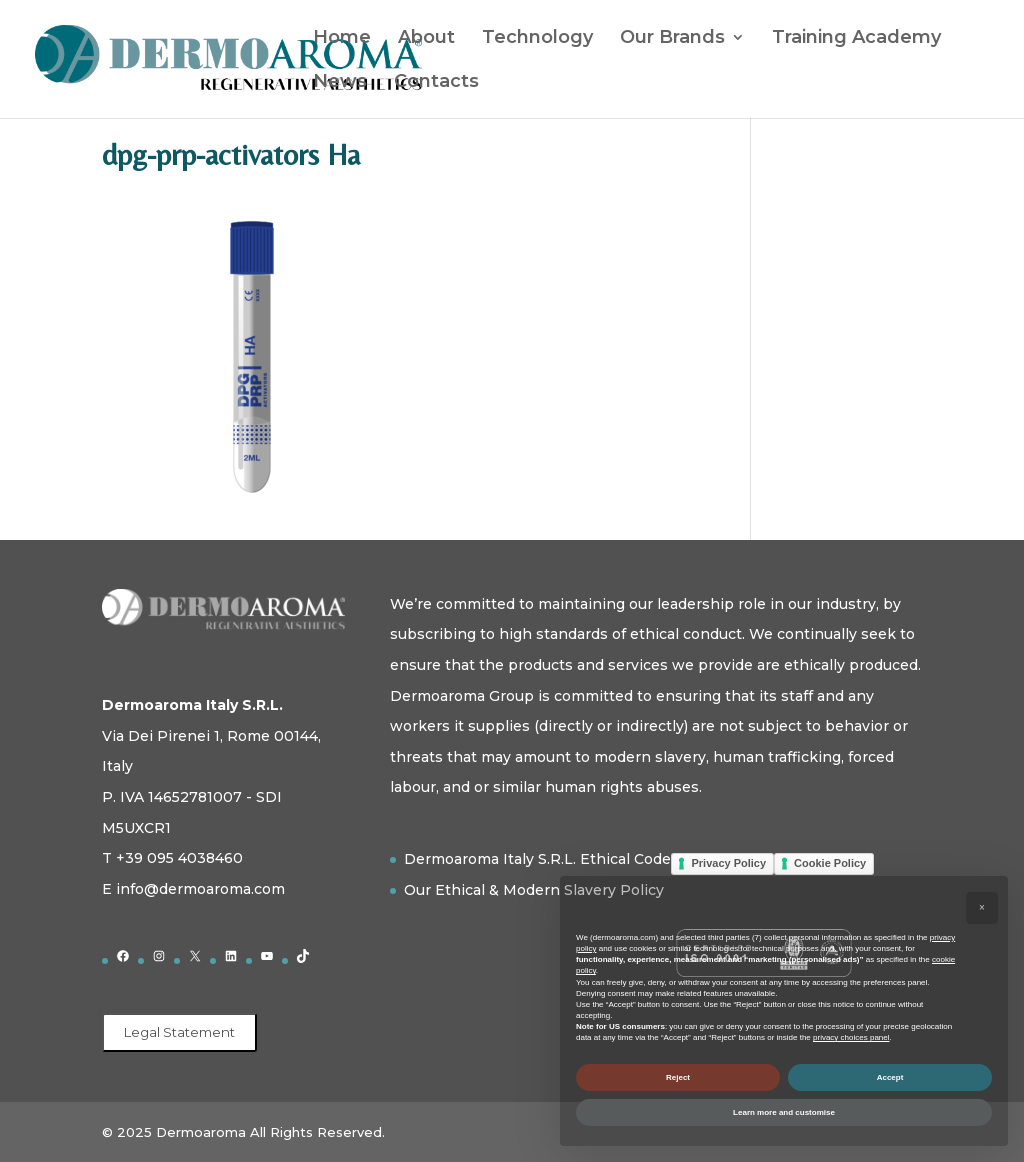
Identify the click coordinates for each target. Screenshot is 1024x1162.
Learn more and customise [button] (784, 1112)
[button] (982, 908)
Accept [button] (890, 1077)
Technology (537, 39)
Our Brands (672, 39)
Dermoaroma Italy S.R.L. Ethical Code (537, 859)
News (340, 83)
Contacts (436, 83)
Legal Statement (179, 1032)
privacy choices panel (851, 1037)
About (426, 39)
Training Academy (856, 39)
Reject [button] (678, 1077)
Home (342, 39)
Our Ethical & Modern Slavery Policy (534, 890)
